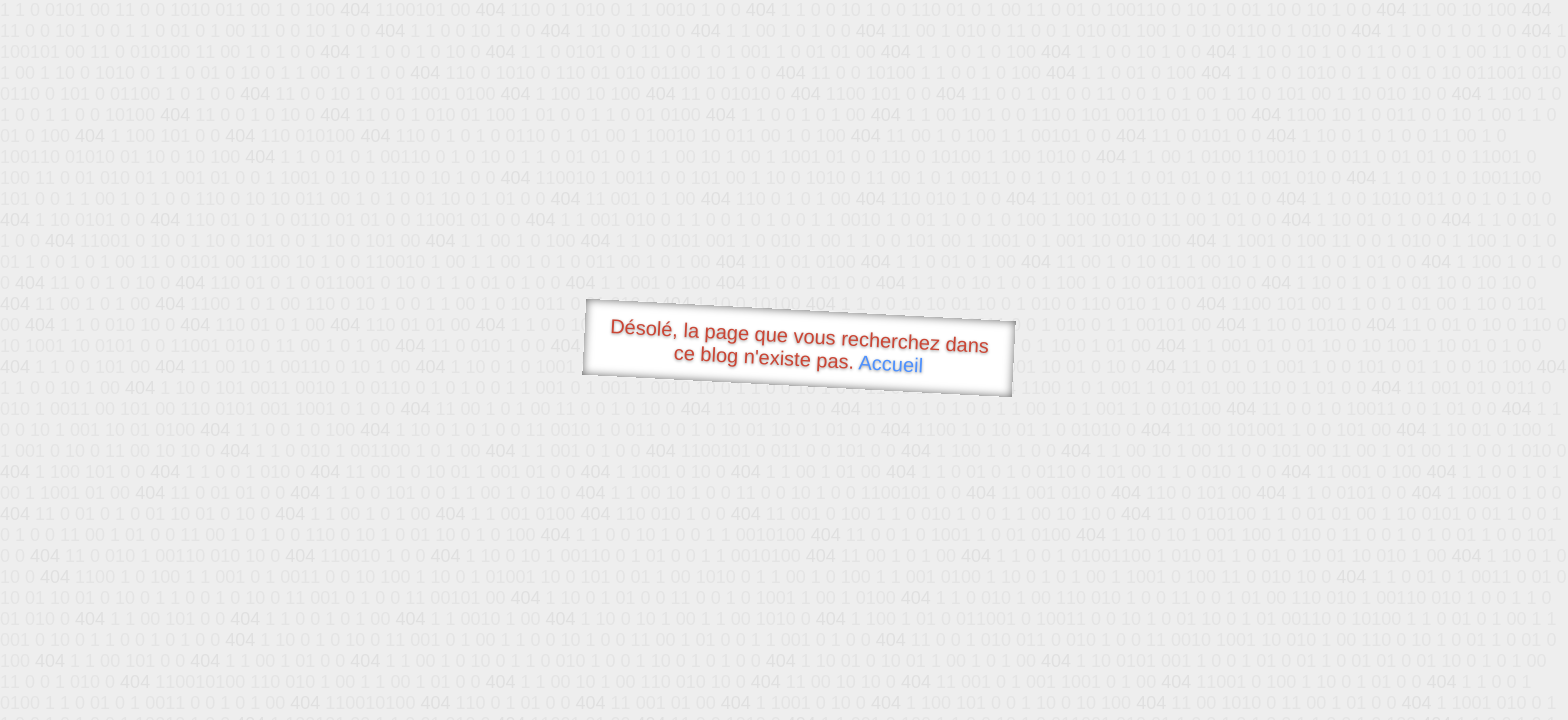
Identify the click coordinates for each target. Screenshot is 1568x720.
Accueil (891, 363)
